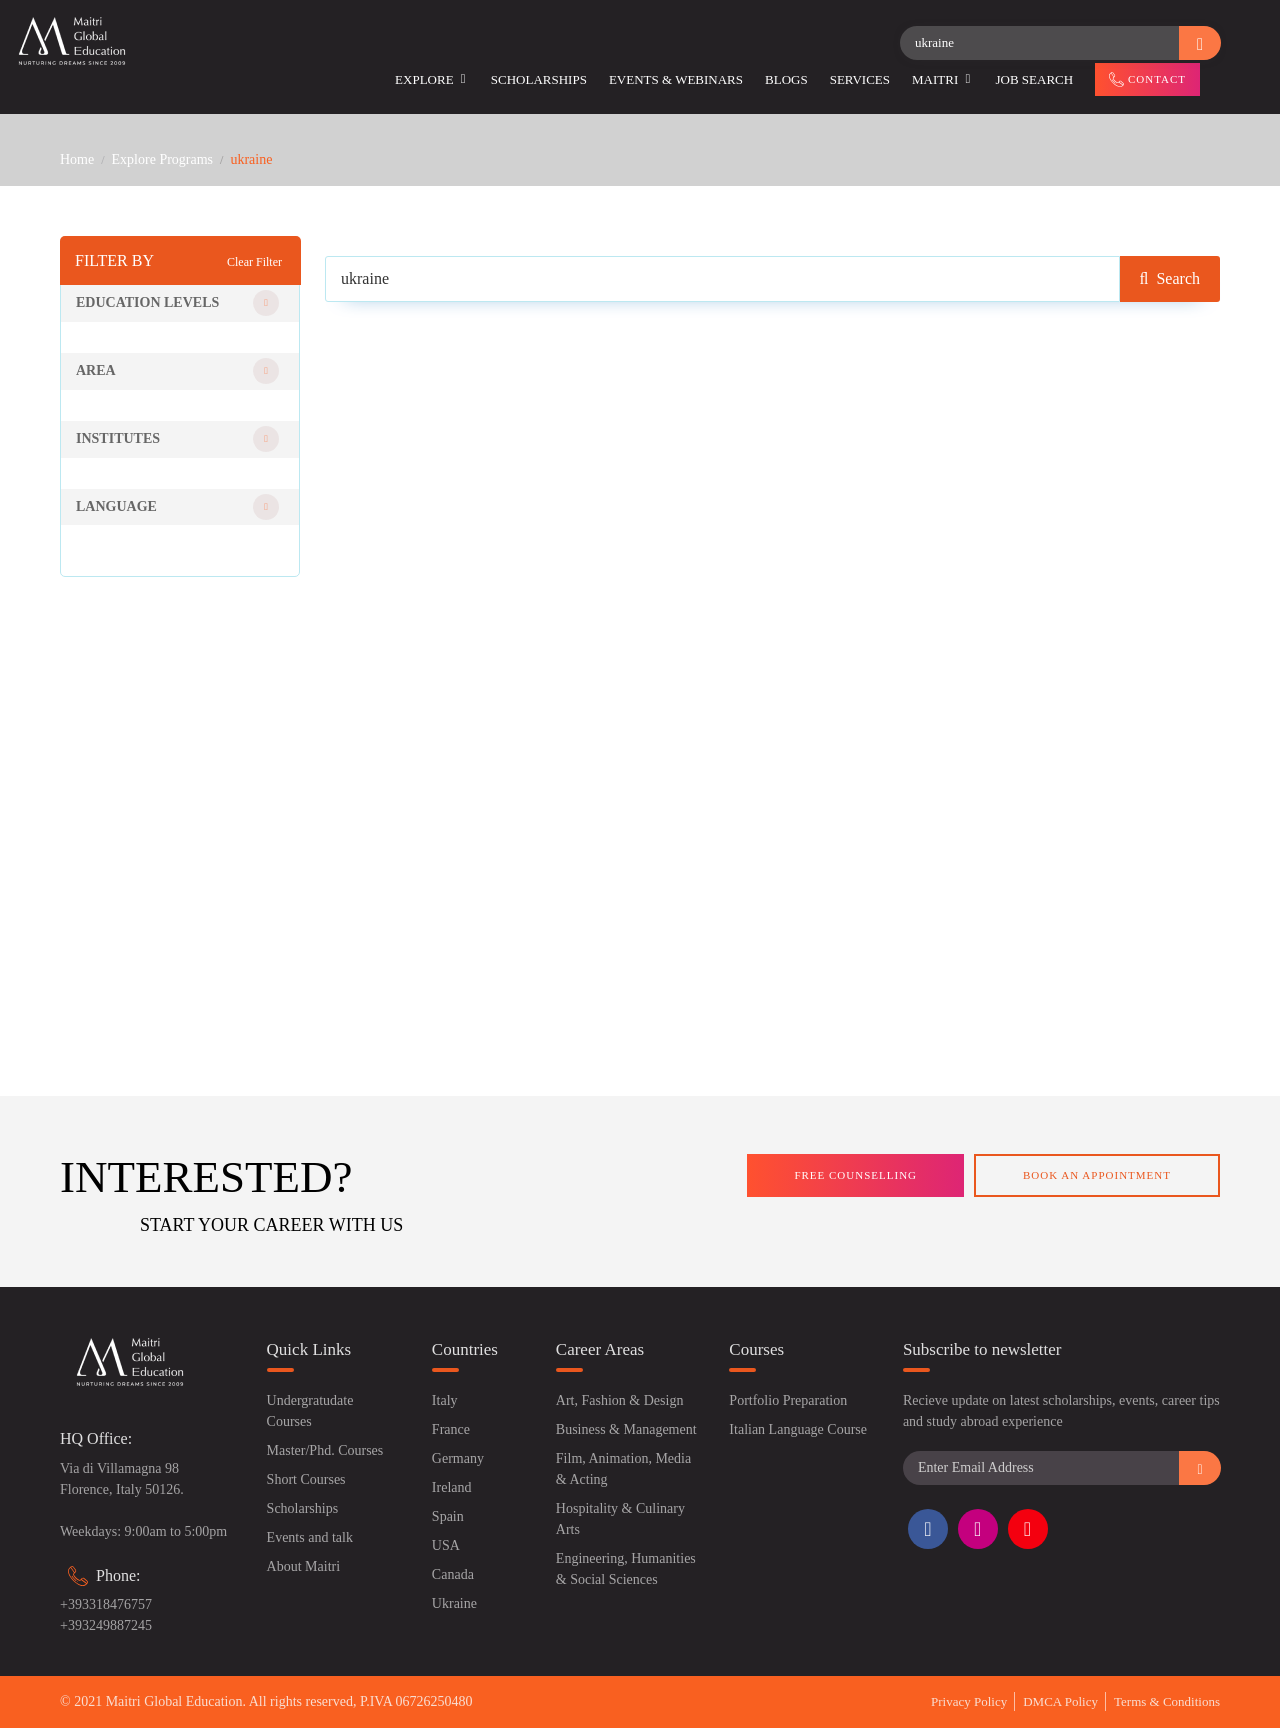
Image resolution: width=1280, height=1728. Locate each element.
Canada (453, 1574)
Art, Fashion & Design (620, 1400)
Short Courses (306, 1479)
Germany (458, 1458)
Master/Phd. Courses (325, 1450)
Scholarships (539, 79)
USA (446, 1545)
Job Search (1035, 79)
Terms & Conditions (1167, 1701)
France (451, 1429)
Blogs (786, 79)
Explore (432, 79)
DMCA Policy (1060, 1701)
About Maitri (304, 1566)
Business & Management (626, 1429)
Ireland (452, 1487)
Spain (448, 1516)
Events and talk (310, 1537)
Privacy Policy (969, 1701)
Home (77, 159)
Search (1170, 278)
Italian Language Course (798, 1429)
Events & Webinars (676, 79)
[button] (180, 303)
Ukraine (454, 1603)
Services (860, 79)
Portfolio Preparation (788, 1400)
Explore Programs (162, 159)
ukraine (251, 159)
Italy (445, 1400)
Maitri (942, 79)
